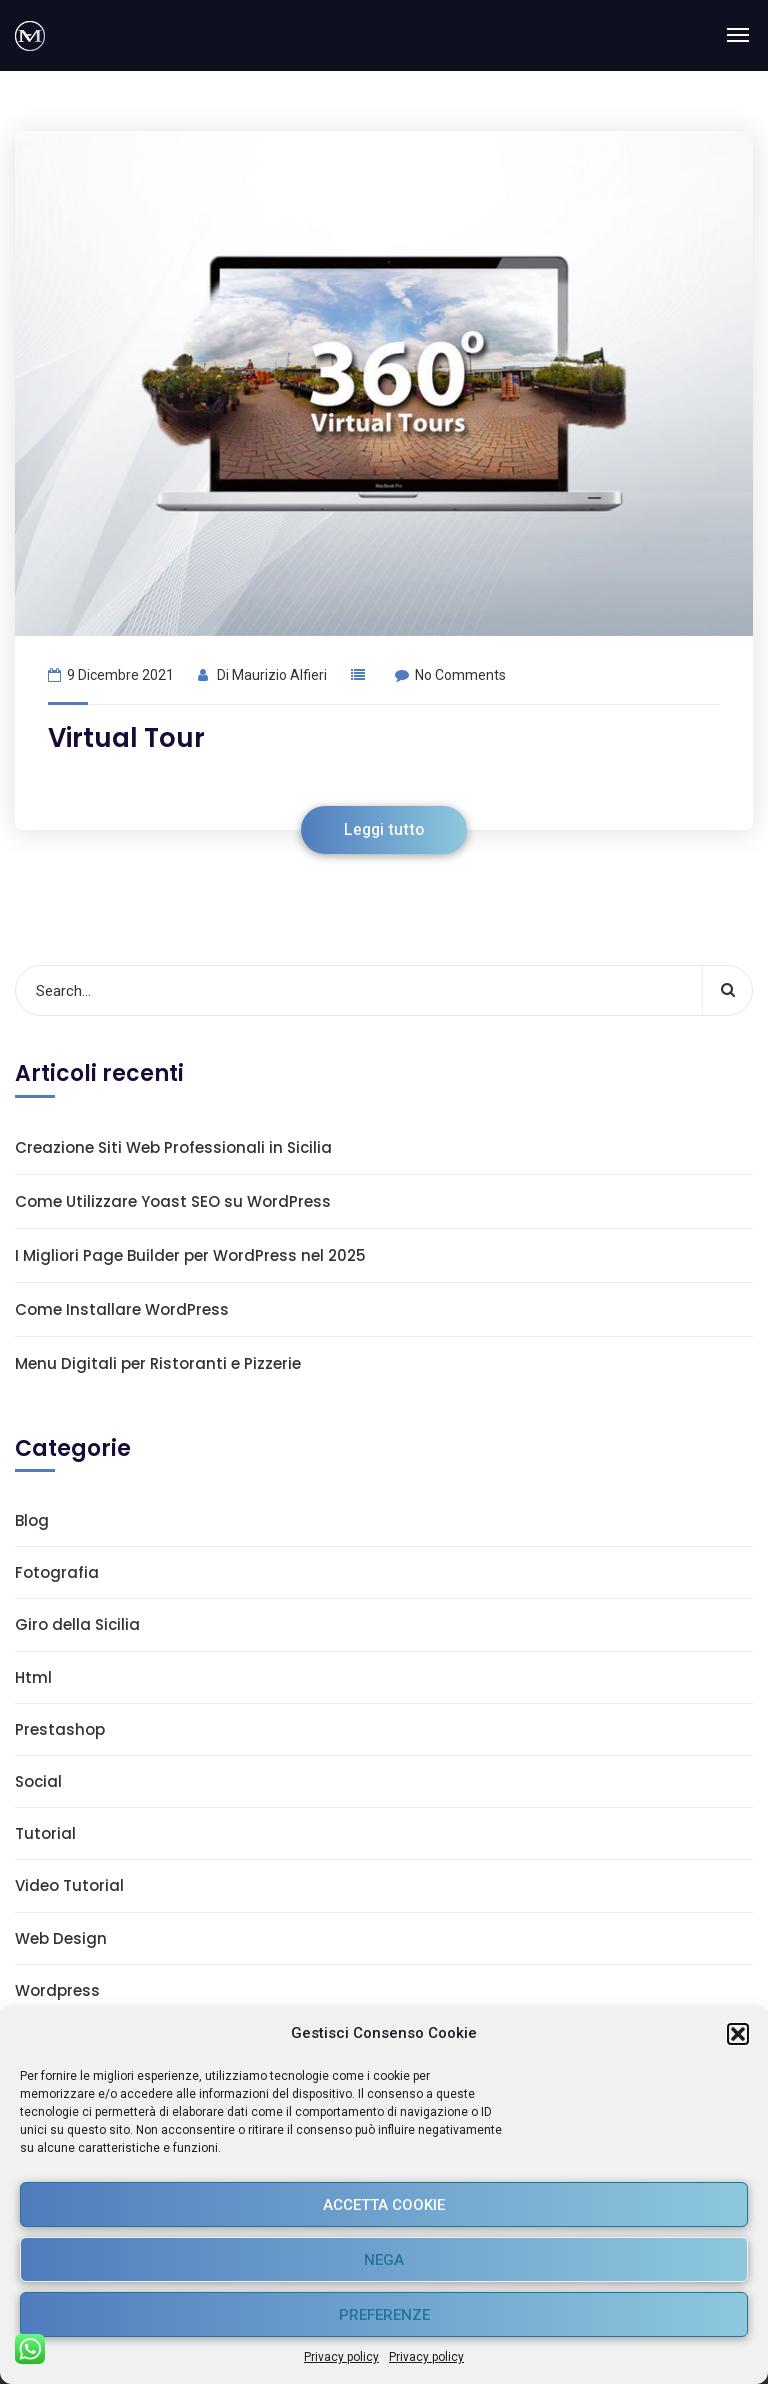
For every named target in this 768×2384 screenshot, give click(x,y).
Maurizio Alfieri (279, 675)
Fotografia (57, 1572)
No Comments (450, 675)
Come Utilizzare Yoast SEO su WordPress (173, 1201)
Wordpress (57, 1990)
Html (33, 1677)
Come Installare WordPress (122, 1309)
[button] (738, 2034)
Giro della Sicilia (77, 1624)
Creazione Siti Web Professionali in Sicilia (173, 1147)
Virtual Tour (126, 738)
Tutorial (45, 1833)
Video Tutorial (69, 1885)
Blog (32, 1520)
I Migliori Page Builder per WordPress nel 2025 (190, 1255)
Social (38, 1781)
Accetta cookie (384, 2205)
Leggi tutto (384, 830)
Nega (384, 2260)
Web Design (61, 1938)
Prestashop (60, 1729)
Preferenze (384, 2315)
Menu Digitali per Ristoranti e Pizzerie (158, 1363)
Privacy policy (341, 2357)
